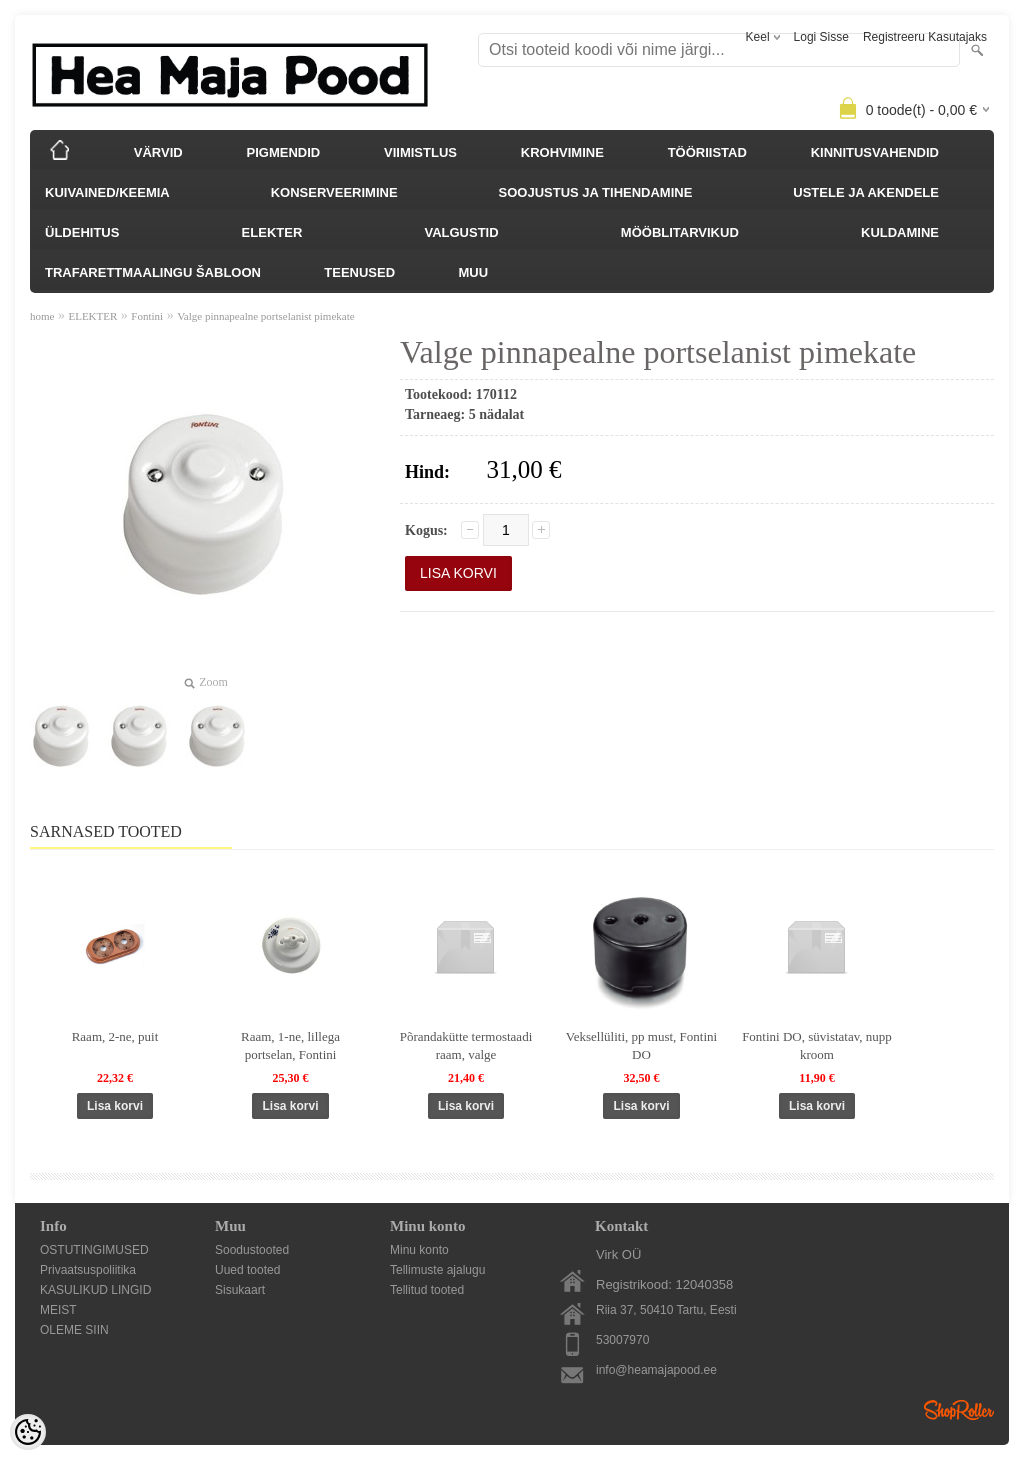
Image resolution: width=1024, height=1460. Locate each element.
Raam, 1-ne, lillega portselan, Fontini (290, 1045)
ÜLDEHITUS (82, 232)
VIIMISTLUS (420, 152)
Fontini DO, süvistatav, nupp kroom (817, 1045)
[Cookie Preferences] (28, 1432)
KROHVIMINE (562, 152)
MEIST (58, 1310)
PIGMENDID (284, 152)
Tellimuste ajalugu (437, 1270)
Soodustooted (252, 1250)
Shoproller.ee (959, 1410)
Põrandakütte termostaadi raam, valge (466, 1045)
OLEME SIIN (74, 1330)
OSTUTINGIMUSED (94, 1250)
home (42, 316)
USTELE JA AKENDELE (866, 192)
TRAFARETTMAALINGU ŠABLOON (153, 272)
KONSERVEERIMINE (334, 192)
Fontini (147, 316)
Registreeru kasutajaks (925, 37)
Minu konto (419, 1250)
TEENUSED (359, 272)
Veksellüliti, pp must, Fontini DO (641, 1045)
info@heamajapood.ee (656, 1370)
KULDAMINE (900, 232)
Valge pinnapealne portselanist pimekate (265, 316)
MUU (473, 272)
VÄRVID (158, 152)
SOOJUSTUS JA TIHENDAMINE (596, 192)
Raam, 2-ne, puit (115, 1036)
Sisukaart (240, 1290)
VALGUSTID (461, 232)
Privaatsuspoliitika (88, 1270)
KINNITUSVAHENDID (875, 152)
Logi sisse (821, 37)
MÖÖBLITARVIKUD (680, 232)
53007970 (622, 1340)
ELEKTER (272, 232)
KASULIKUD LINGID (95, 1290)
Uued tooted (247, 1270)
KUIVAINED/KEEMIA (107, 192)
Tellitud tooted (427, 1290)
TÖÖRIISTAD (707, 152)
